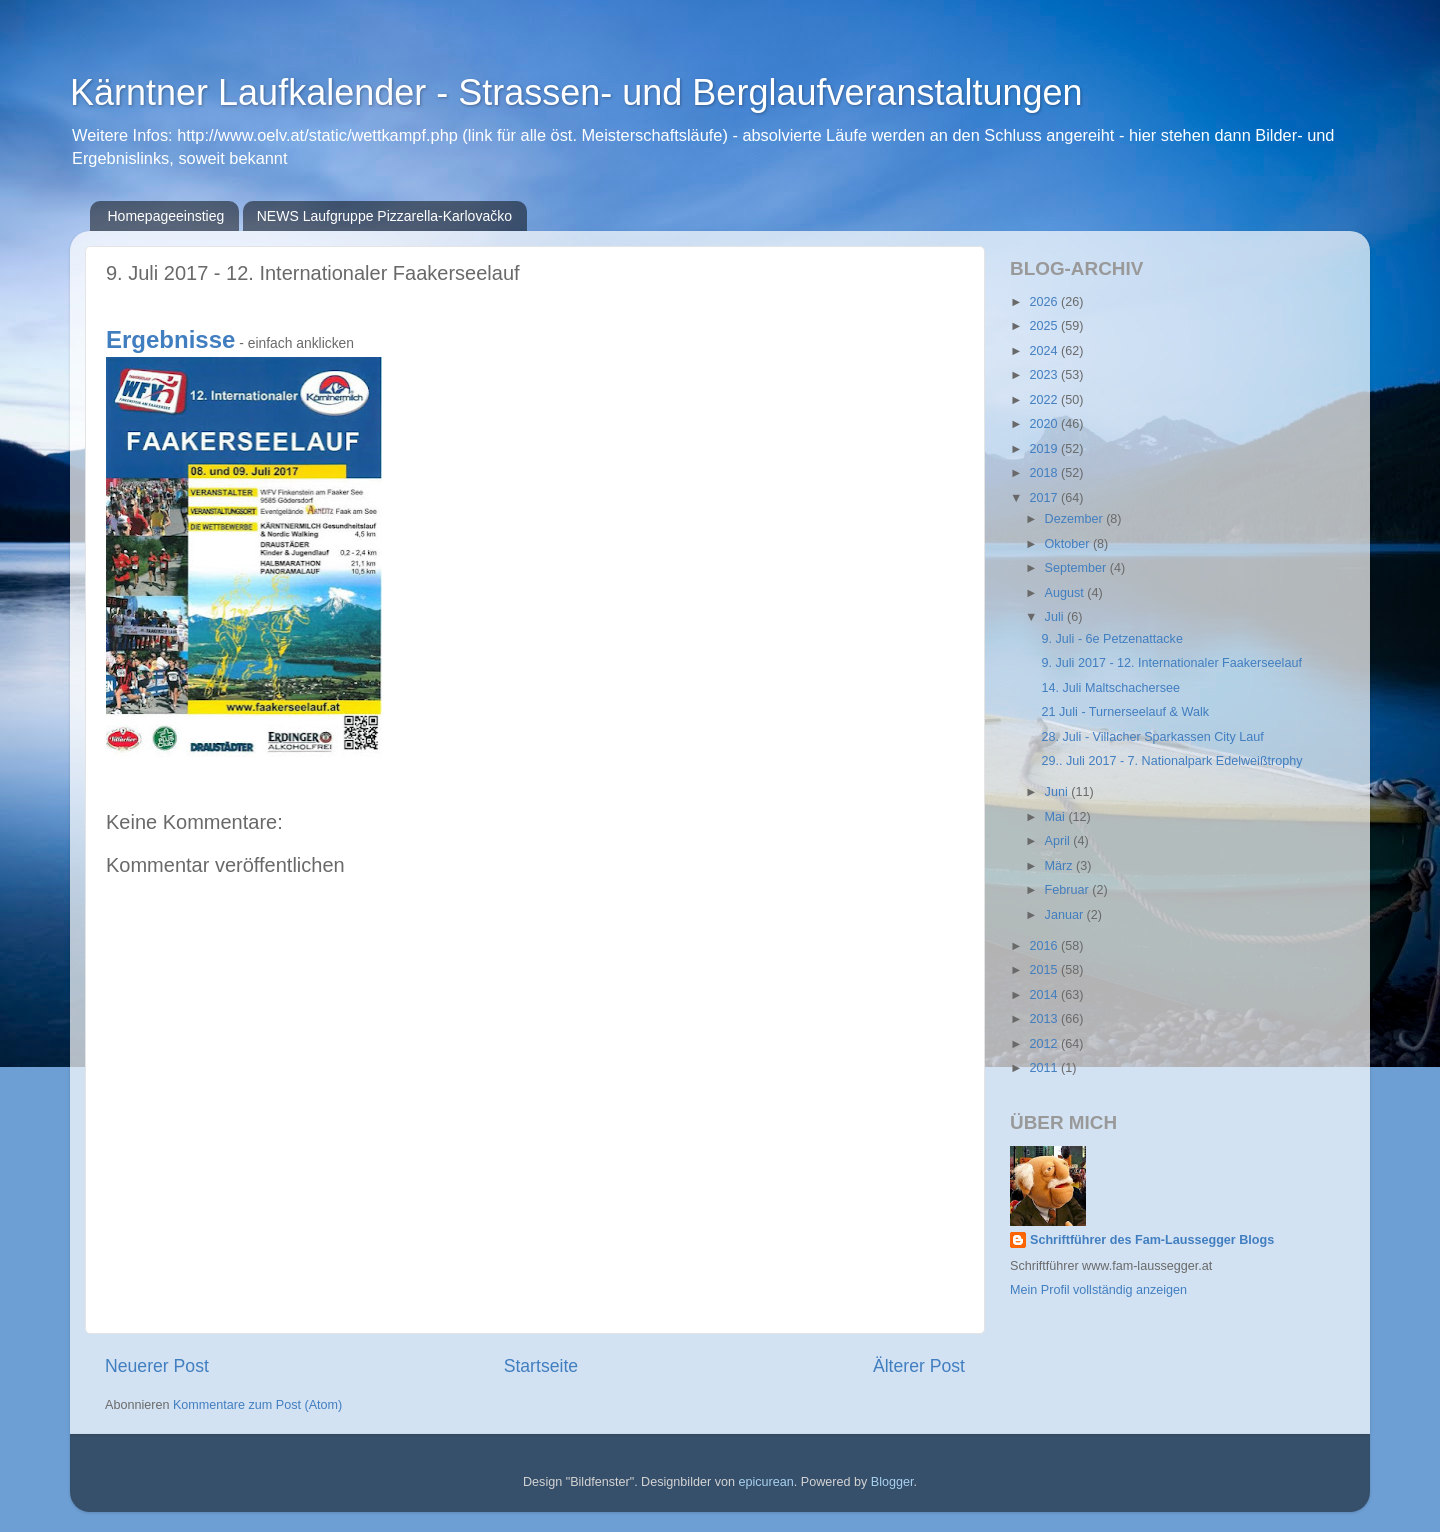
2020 (1045, 424)
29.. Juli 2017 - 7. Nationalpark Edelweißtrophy (1171, 761)
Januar (1066, 915)
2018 (1045, 473)
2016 (1045, 946)
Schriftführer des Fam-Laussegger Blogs (1152, 1240)
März (1060, 866)
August (1066, 593)
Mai (1057, 817)
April (1059, 841)
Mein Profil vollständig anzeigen (1098, 1290)
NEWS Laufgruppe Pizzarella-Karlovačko (384, 216)
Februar (1069, 890)
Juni (1058, 792)
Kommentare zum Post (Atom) (257, 1405)
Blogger (892, 1482)
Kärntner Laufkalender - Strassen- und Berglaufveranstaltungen (576, 92)
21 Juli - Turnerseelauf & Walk (1125, 712)
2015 (1045, 970)
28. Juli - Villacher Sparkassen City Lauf (1152, 737)
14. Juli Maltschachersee (1110, 688)
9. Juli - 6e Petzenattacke (1111, 639)
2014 (1045, 995)
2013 (1045, 1019)
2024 (1045, 351)
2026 (1045, 302)
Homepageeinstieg (166, 216)
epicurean (765, 1482)
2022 (1045, 400)
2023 (1045, 375)
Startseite (541, 1366)
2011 (1045, 1068)
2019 (1045, 449)
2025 (1045, 326)
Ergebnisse (170, 339)
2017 (1045, 498)
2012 (1045, 1044)
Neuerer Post (157, 1366)
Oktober (1069, 544)
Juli (1056, 617)
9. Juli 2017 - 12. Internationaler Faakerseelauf (1171, 663)
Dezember (1076, 519)
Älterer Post (919, 1366)
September (1077, 568)
